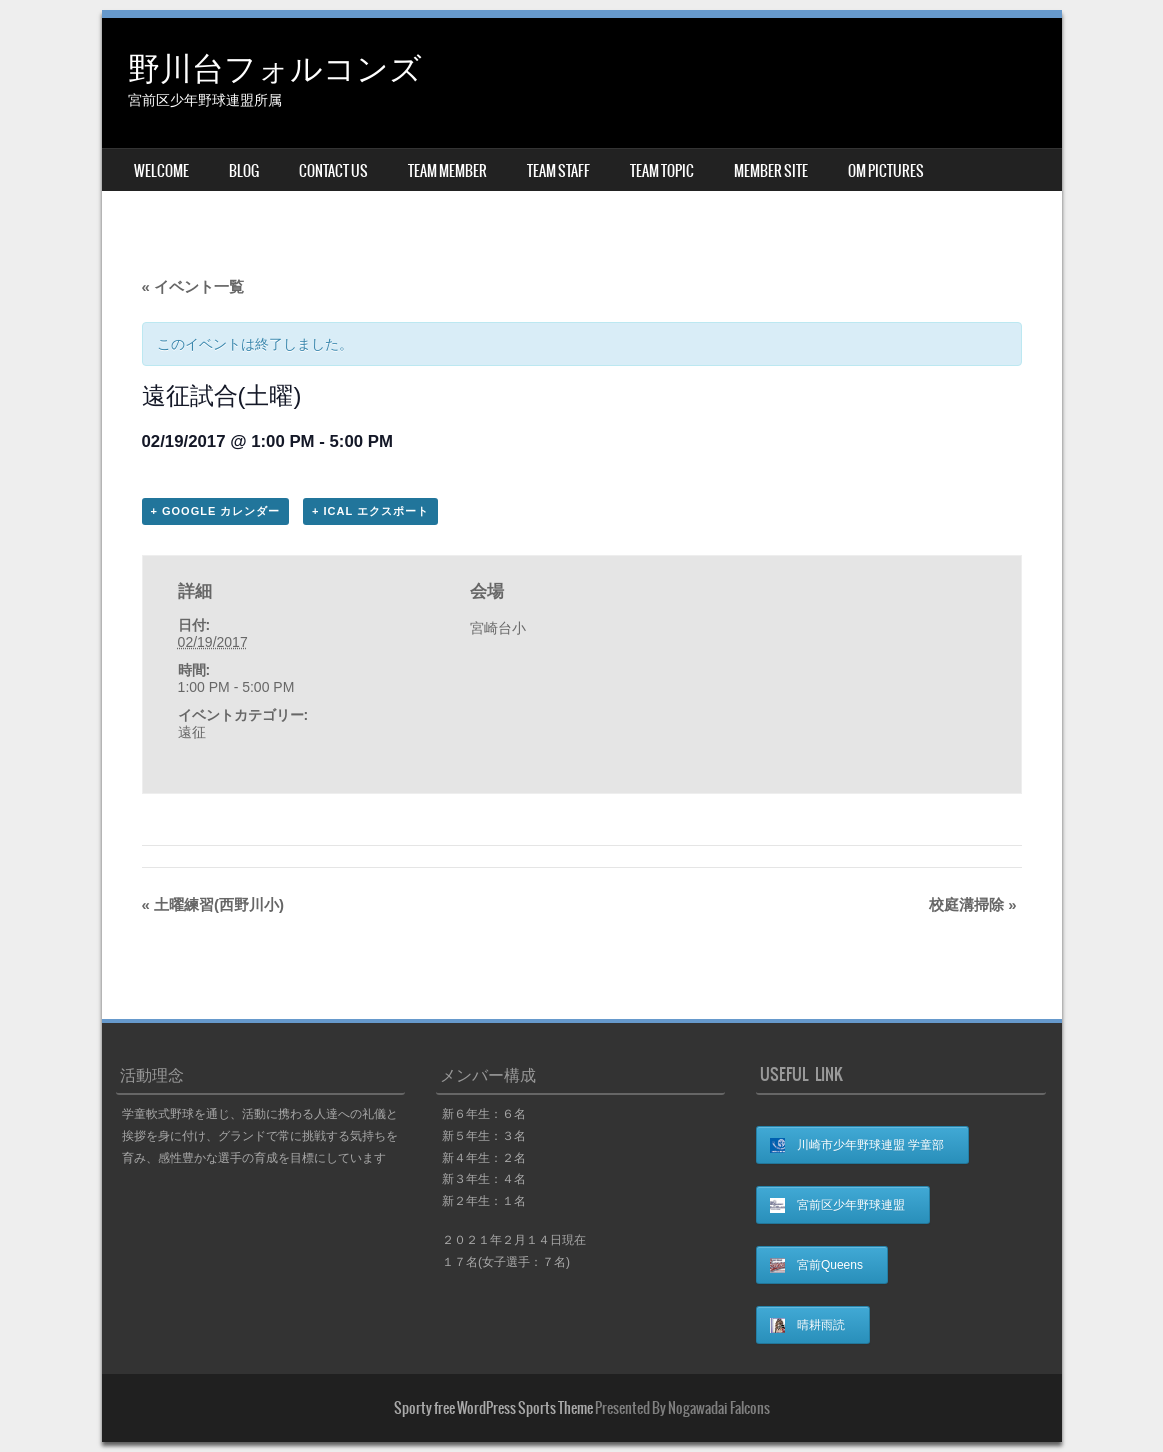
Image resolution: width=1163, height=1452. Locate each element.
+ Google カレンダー (216, 511)
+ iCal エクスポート (370, 511)
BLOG (244, 171)
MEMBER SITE (771, 171)
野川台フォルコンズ (275, 66)
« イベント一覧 (193, 286)
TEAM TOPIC (662, 171)
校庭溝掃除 (973, 904)
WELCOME (161, 171)
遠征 (192, 732)
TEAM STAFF (558, 171)
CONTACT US (333, 171)
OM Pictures (886, 171)
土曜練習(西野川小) (213, 904)
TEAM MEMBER (447, 171)
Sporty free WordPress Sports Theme (493, 1408)
